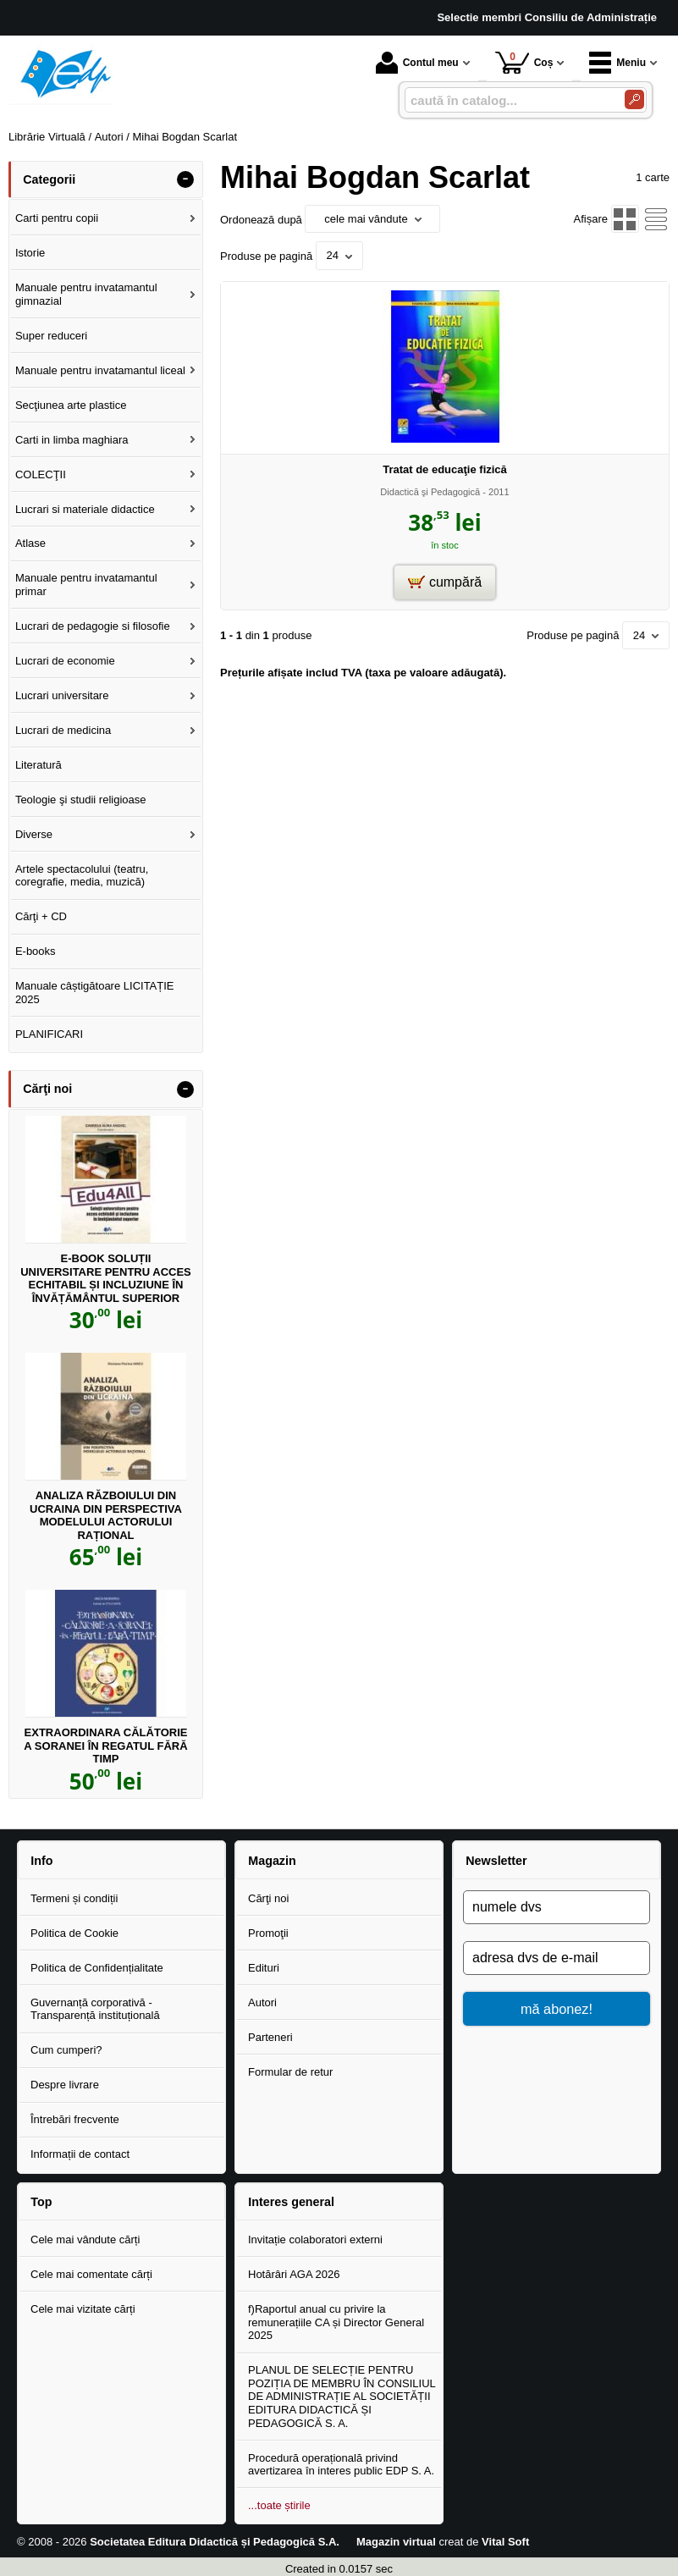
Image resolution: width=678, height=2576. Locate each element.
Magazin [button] (271, 1860)
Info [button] (41, 1860)
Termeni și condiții (74, 1898)
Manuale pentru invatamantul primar (86, 584)
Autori (262, 2002)
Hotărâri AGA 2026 (293, 2274)
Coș (524, 62)
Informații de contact (80, 2154)
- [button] (185, 179)
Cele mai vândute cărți (85, 2239)
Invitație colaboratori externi (315, 2239)
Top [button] (41, 2202)
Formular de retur (290, 2072)
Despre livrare (64, 2084)
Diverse (33, 834)
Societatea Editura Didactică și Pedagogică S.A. (214, 2541)
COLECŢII (40, 474)
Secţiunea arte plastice (71, 405)
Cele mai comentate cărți (91, 2274)
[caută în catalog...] (507, 100)
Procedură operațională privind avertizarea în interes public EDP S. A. (341, 2465)
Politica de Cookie (74, 1933)
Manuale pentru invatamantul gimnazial (86, 294)
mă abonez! (557, 2008)
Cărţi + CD (41, 916)
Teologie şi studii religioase (80, 799)
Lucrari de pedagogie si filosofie (92, 626)
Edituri (263, 1967)
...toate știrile (279, 2505)
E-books (35, 951)
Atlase (30, 543)
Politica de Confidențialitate (96, 1967)
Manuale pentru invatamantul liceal (100, 370)
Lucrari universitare (62, 695)
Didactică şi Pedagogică (430, 492)
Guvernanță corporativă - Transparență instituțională (95, 2009)
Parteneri (270, 2037)
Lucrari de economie (65, 660)
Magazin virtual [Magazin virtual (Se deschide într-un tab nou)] (396, 2541)
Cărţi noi (268, 1898)
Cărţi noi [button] (47, 1088)
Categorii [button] (49, 179)
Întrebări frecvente (74, 2119)
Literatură (38, 764)
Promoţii (268, 1933)
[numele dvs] (556, 1907)
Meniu (617, 63)
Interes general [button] (291, 2202)
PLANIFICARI (49, 1034)
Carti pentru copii (56, 218)
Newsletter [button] (496, 1860)
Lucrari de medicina (63, 730)
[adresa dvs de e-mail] (556, 1958)
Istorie (30, 252)
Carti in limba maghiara (72, 439)
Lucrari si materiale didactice (85, 509)
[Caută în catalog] (634, 99)
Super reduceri (51, 335)
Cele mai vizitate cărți (82, 2309)
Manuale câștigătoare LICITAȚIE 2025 (94, 992)
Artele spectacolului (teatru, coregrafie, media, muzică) (82, 876)
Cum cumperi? (66, 2050)
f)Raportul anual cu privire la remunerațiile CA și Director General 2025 (336, 2322)
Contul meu (417, 63)
